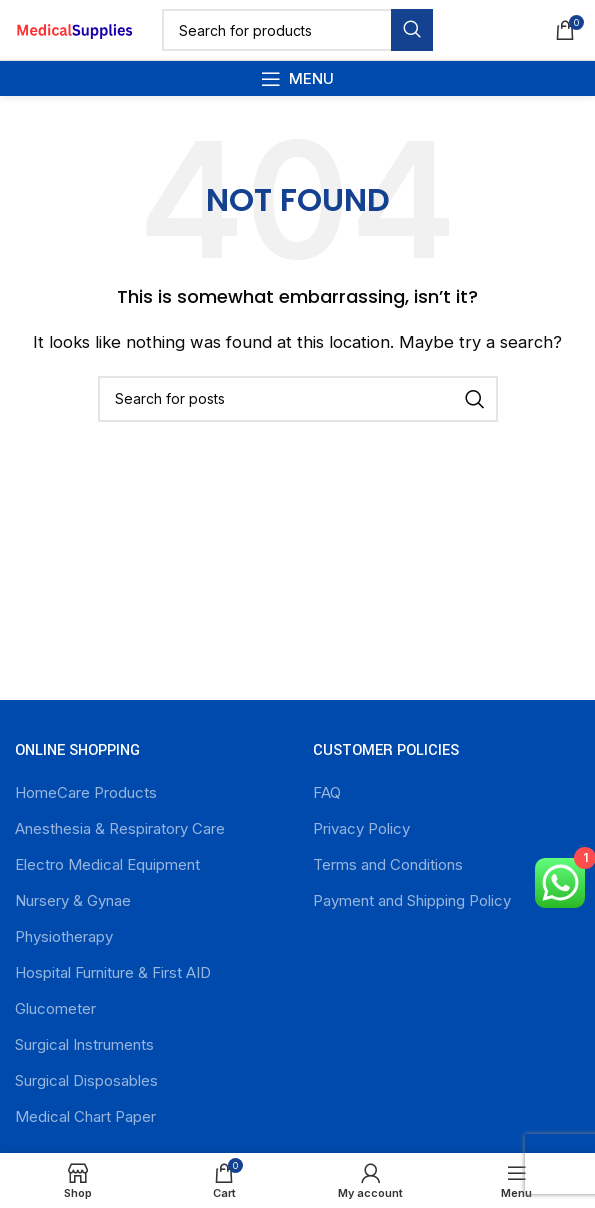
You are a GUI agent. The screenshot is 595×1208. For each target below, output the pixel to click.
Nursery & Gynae (73, 900)
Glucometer (55, 1008)
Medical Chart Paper (85, 1116)
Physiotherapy (64, 936)
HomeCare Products (86, 792)
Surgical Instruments (84, 1044)
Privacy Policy (361, 828)
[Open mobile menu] (297, 79)
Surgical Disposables (86, 1080)
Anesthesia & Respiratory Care (120, 828)
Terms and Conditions (388, 864)
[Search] (297, 30)
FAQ (327, 792)
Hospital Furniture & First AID (113, 972)
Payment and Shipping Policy (412, 900)
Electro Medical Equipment (107, 864)
